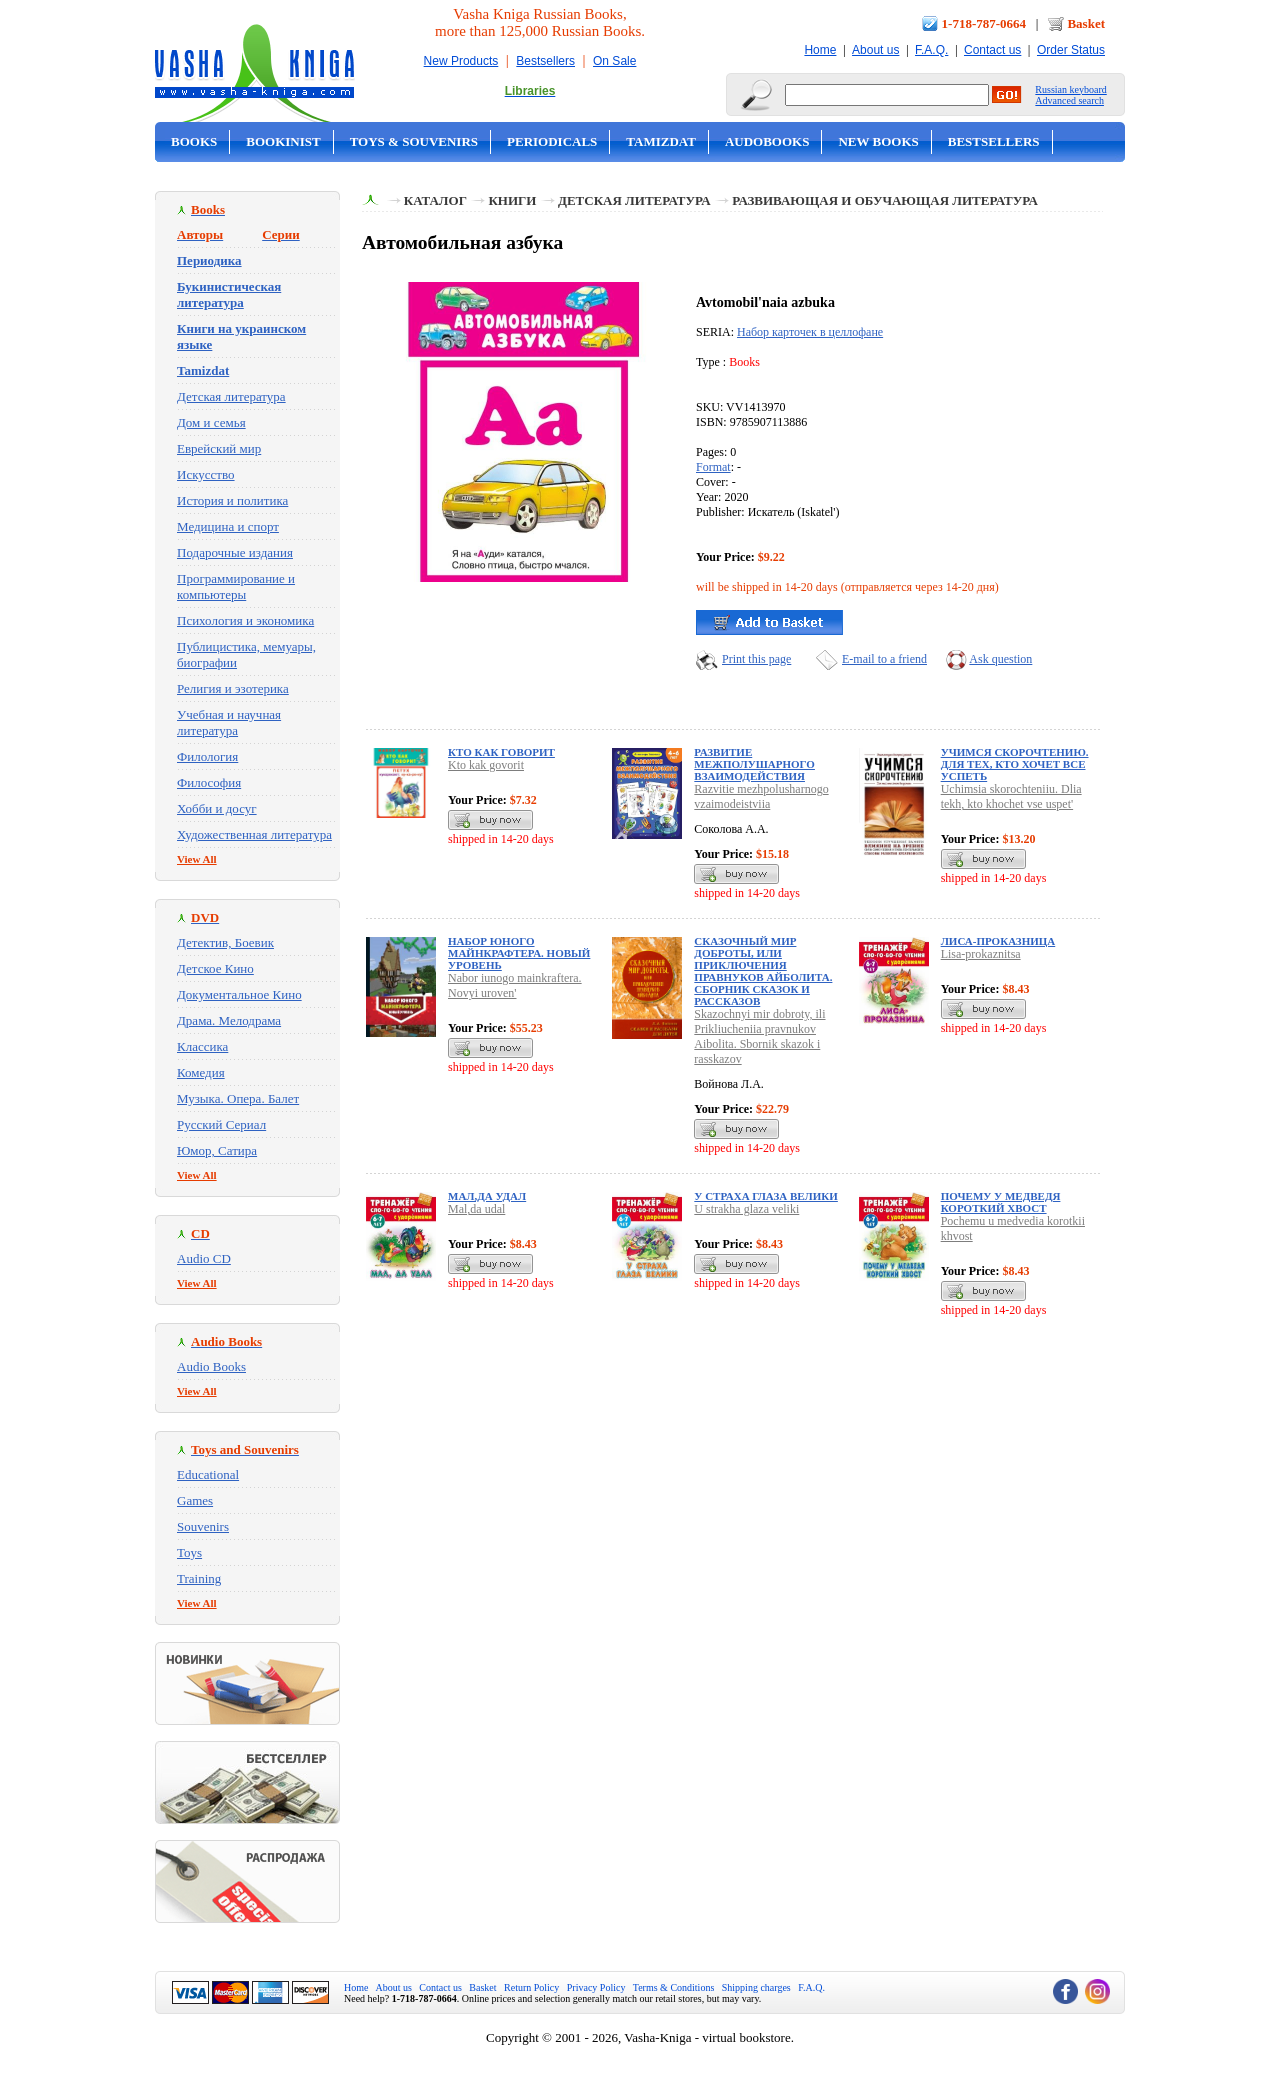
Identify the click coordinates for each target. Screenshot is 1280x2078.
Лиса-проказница (998, 941)
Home (820, 50)
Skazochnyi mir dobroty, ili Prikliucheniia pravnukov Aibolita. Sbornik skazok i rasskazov (759, 1036)
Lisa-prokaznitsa (981, 954)
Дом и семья (211, 422)
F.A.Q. (931, 50)
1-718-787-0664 (984, 23)
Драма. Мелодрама (229, 1020)
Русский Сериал (221, 1124)
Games (195, 1500)
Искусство (206, 474)
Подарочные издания (235, 552)
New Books (878, 141)
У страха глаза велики (766, 1196)
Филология (207, 756)
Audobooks (767, 141)
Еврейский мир (219, 448)
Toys (189, 1552)
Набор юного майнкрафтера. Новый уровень (519, 953)
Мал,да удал (487, 1196)
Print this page (756, 659)
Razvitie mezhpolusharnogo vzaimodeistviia (761, 796)
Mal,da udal (476, 1209)
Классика (202, 1046)
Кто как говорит (501, 752)
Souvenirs (203, 1526)
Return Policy (531, 1987)
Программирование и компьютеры (236, 586)
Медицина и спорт (228, 526)
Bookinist (283, 141)
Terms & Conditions (674, 1987)
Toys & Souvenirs (414, 141)
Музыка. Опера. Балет (238, 1098)
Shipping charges (756, 1987)
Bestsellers (545, 61)
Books (194, 141)
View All (197, 859)
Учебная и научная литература (229, 722)
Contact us (992, 50)
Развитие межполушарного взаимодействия (754, 764)
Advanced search (1069, 100)
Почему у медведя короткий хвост (1001, 1202)
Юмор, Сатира (217, 1150)
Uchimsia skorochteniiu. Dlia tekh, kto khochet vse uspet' (1011, 796)
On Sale (614, 61)
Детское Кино (215, 968)
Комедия (201, 1072)
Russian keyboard (1070, 89)
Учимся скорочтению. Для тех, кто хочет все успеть (1015, 764)
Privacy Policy (596, 1987)
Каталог (435, 200)
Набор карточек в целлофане (810, 332)
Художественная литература (254, 834)
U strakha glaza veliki (746, 1209)
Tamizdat (661, 141)
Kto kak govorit (486, 765)
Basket (1086, 23)
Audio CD (204, 1258)
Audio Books (211, 1366)
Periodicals (552, 141)
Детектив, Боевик (225, 942)
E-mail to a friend (884, 659)
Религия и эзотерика (233, 688)
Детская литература (231, 396)
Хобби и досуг (217, 808)
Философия (209, 782)
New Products (461, 61)
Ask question (1000, 659)
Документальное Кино (239, 994)
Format (713, 467)
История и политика (232, 500)
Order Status (1071, 50)
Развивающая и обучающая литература (885, 200)
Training (199, 1578)
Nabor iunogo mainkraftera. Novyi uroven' (515, 985)
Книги (512, 200)
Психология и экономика (245, 620)
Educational (208, 1474)
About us (875, 50)
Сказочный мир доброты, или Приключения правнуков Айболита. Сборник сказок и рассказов (763, 971)
